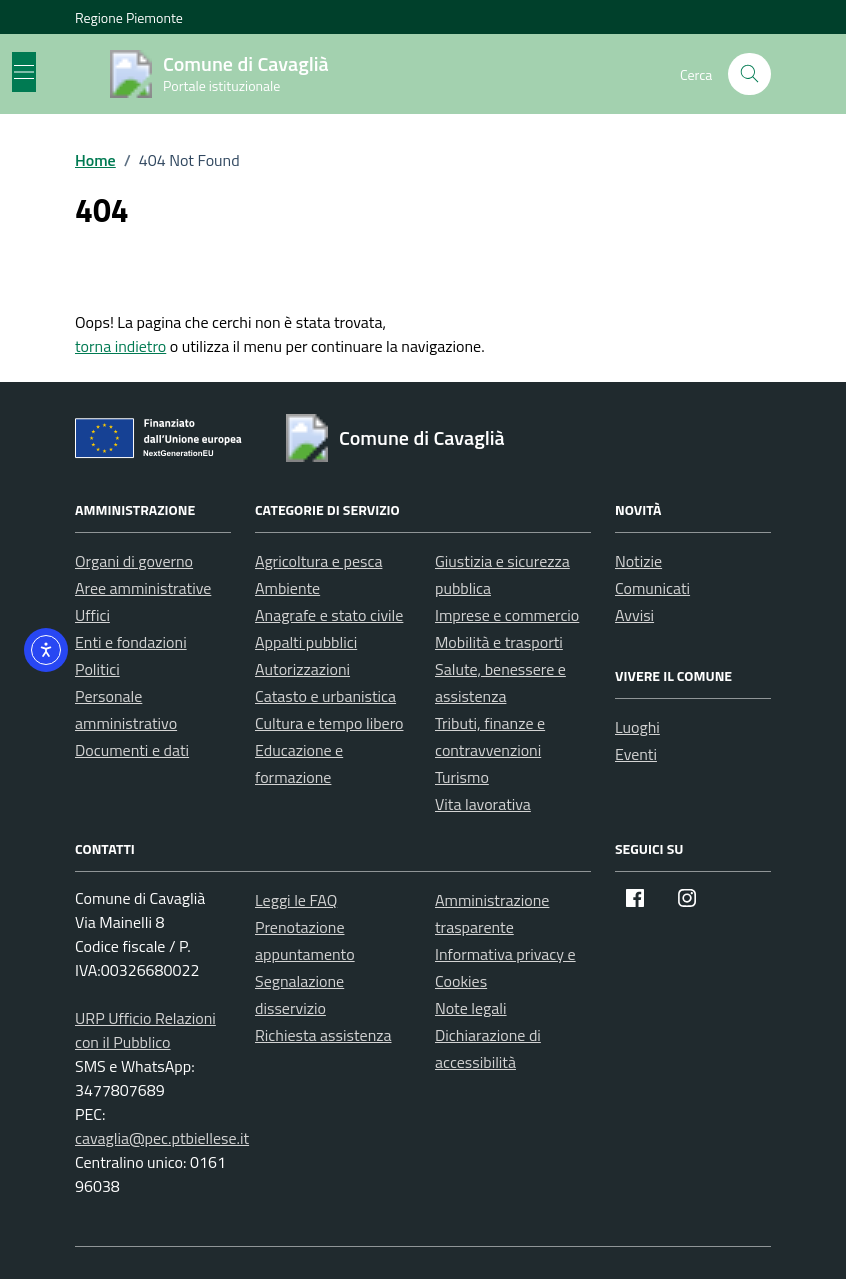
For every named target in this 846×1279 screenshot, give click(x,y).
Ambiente (287, 588)
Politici (97, 669)
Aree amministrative (143, 588)
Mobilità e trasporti (499, 642)
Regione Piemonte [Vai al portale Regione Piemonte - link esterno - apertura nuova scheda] (129, 17)
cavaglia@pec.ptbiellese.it (162, 1138)
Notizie (638, 561)
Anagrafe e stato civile (329, 615)
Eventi (636, 754)
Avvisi (634, 615)
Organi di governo (134, 561)
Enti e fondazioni (131, 642)
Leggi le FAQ (296, 900)
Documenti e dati (132, 750)
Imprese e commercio (507, 615)
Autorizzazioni (302, 669)
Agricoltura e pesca (318, 561)
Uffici (92, 615)
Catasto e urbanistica (325, 696)
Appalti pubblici (306, 642)
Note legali (471, 1008)
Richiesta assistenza (323, 1035)
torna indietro (120, 346)
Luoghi (637, 727)
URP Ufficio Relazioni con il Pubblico (145, 1030)
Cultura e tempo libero (329, 723)
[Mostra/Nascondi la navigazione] (24, 72)
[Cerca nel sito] (749, 74)
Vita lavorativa (483, 804)
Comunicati (652, 588)
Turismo (462, 777)
